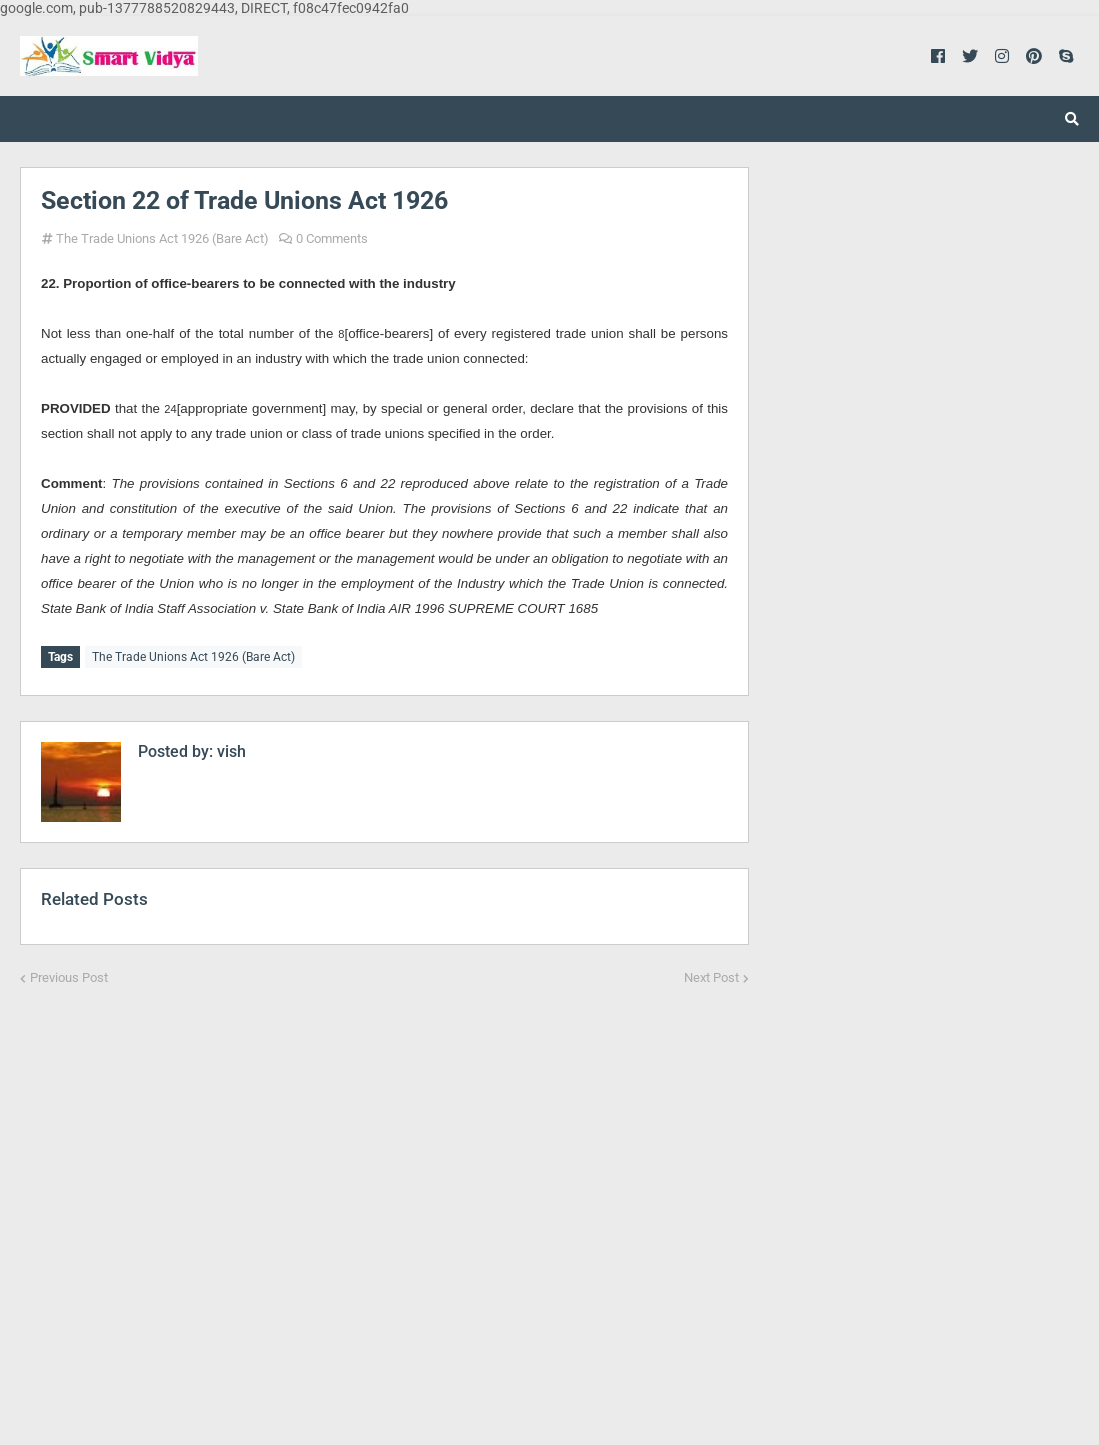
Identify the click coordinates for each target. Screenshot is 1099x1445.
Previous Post (69, 975)
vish (229, 749)
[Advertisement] (384, 1201)
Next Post (711, 975)
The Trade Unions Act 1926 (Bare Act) (162, 238)
